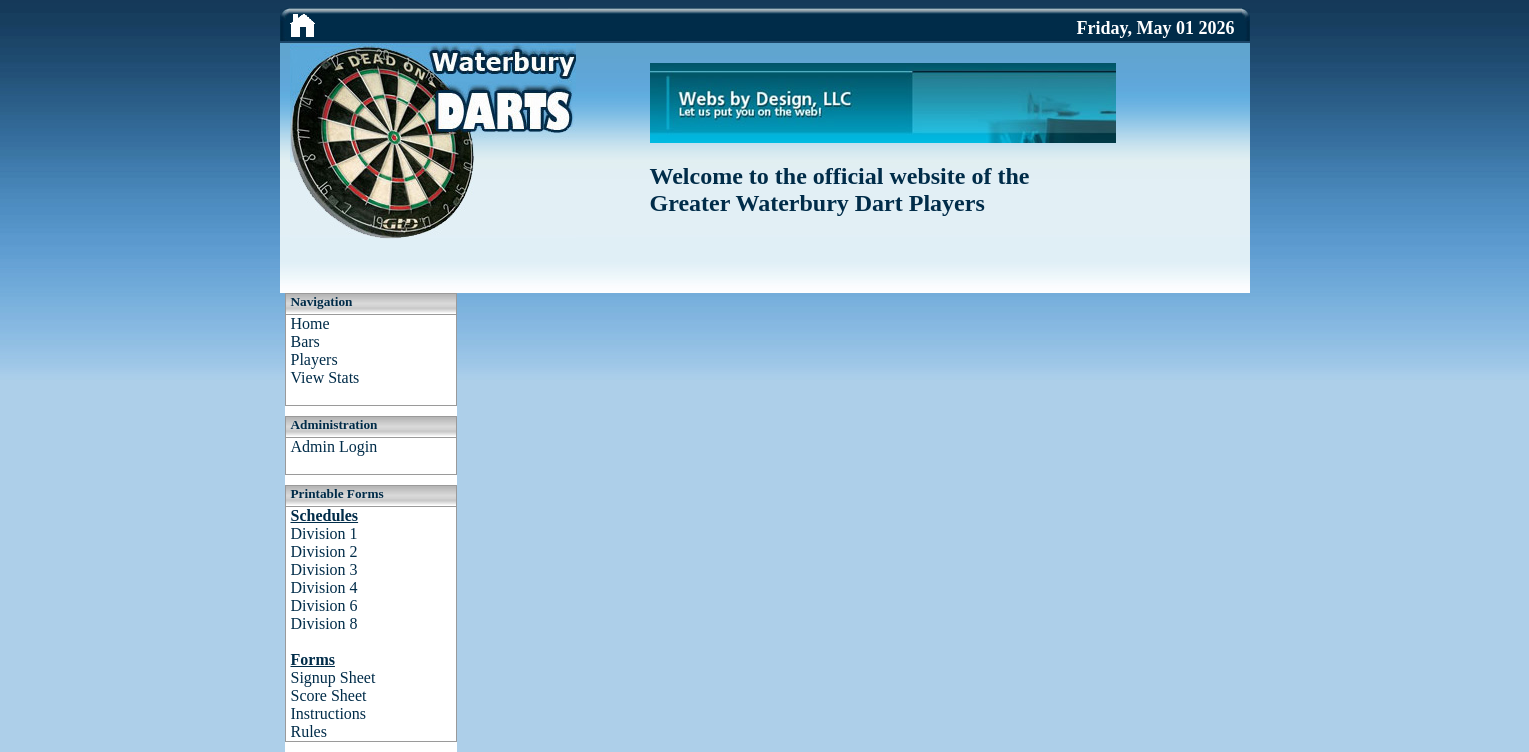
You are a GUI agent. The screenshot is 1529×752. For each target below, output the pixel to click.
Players (314, 359)
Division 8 (324, 623)
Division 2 (324, 551)
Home (310, 323)
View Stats (325, 377)
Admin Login (334, 446)
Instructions (329, 713)
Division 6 (324, 605)
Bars (305, 341)
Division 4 (324, 587)
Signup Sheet (333, 677)
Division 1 (324, 533)
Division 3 (324, 569)
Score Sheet (329, 695)
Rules (309, 731)
